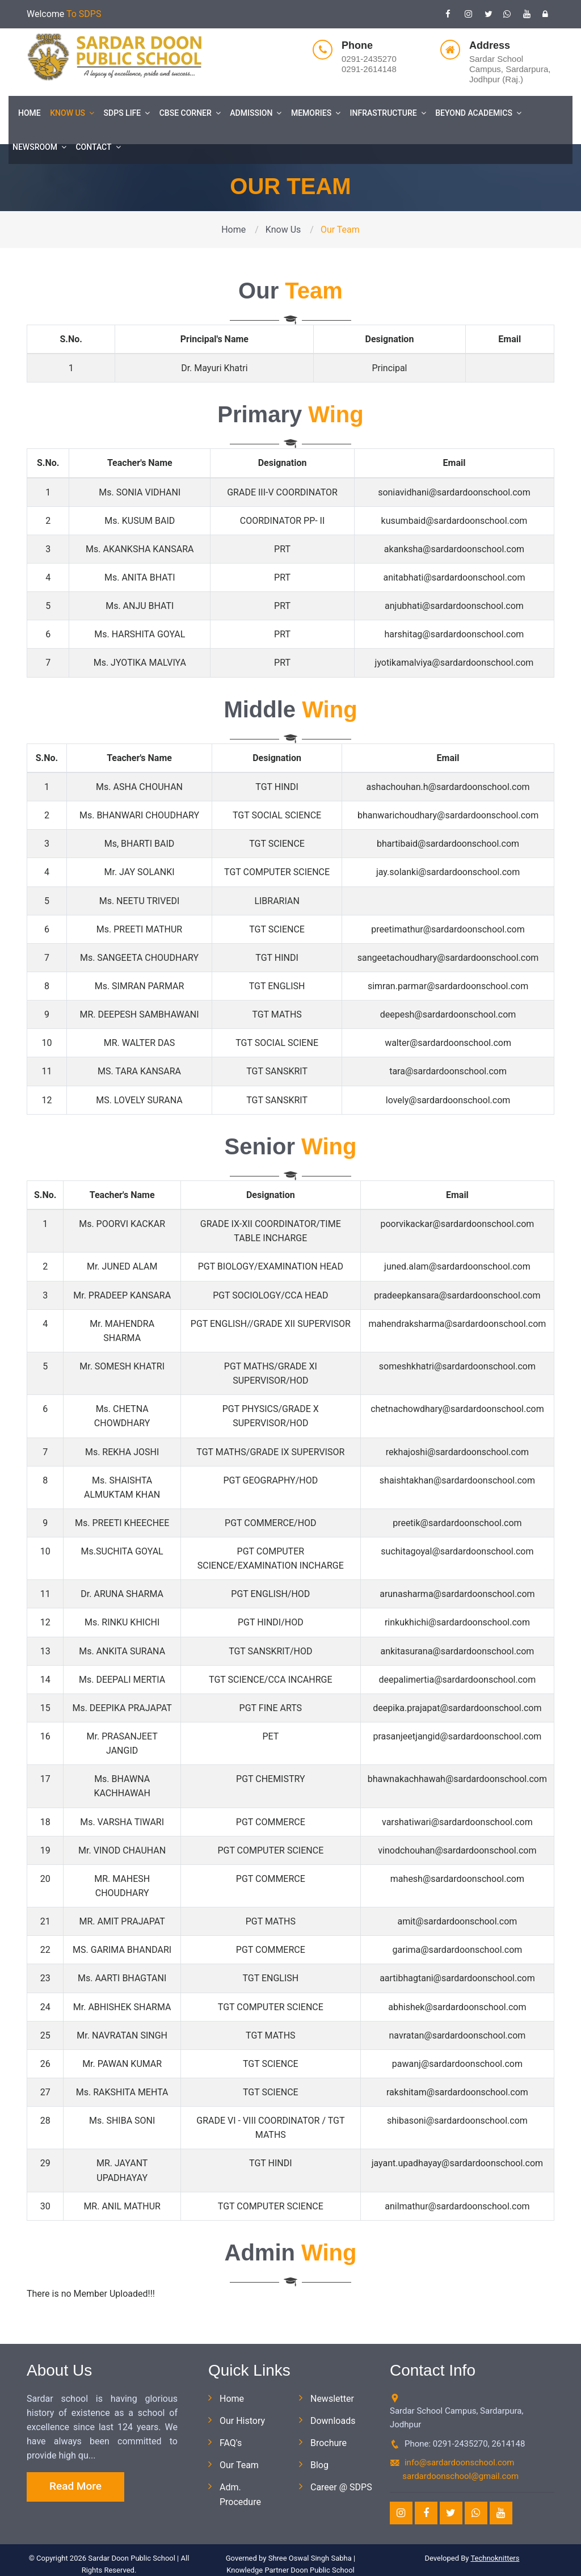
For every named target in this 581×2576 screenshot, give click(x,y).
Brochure (328, 2443)
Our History (242, 2420)
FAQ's (231, 2443)
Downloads (332, 2420)
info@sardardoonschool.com (460, 2462)
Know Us (72, 112)
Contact (97, 147)
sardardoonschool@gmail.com (460, 2476)
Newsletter (332, 2398)
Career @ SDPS (341, 2487)
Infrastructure (388, 112)
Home (29, 112)
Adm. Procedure (240, 2494)
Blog (319, 2465)
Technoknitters (494, 2558)
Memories (315, 112)
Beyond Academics (478, 112)
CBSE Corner (190, 112)
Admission (255, 112)
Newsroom (39, 147)
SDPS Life (127, 112)
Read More (75, 2486)
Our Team (239, 2465)
